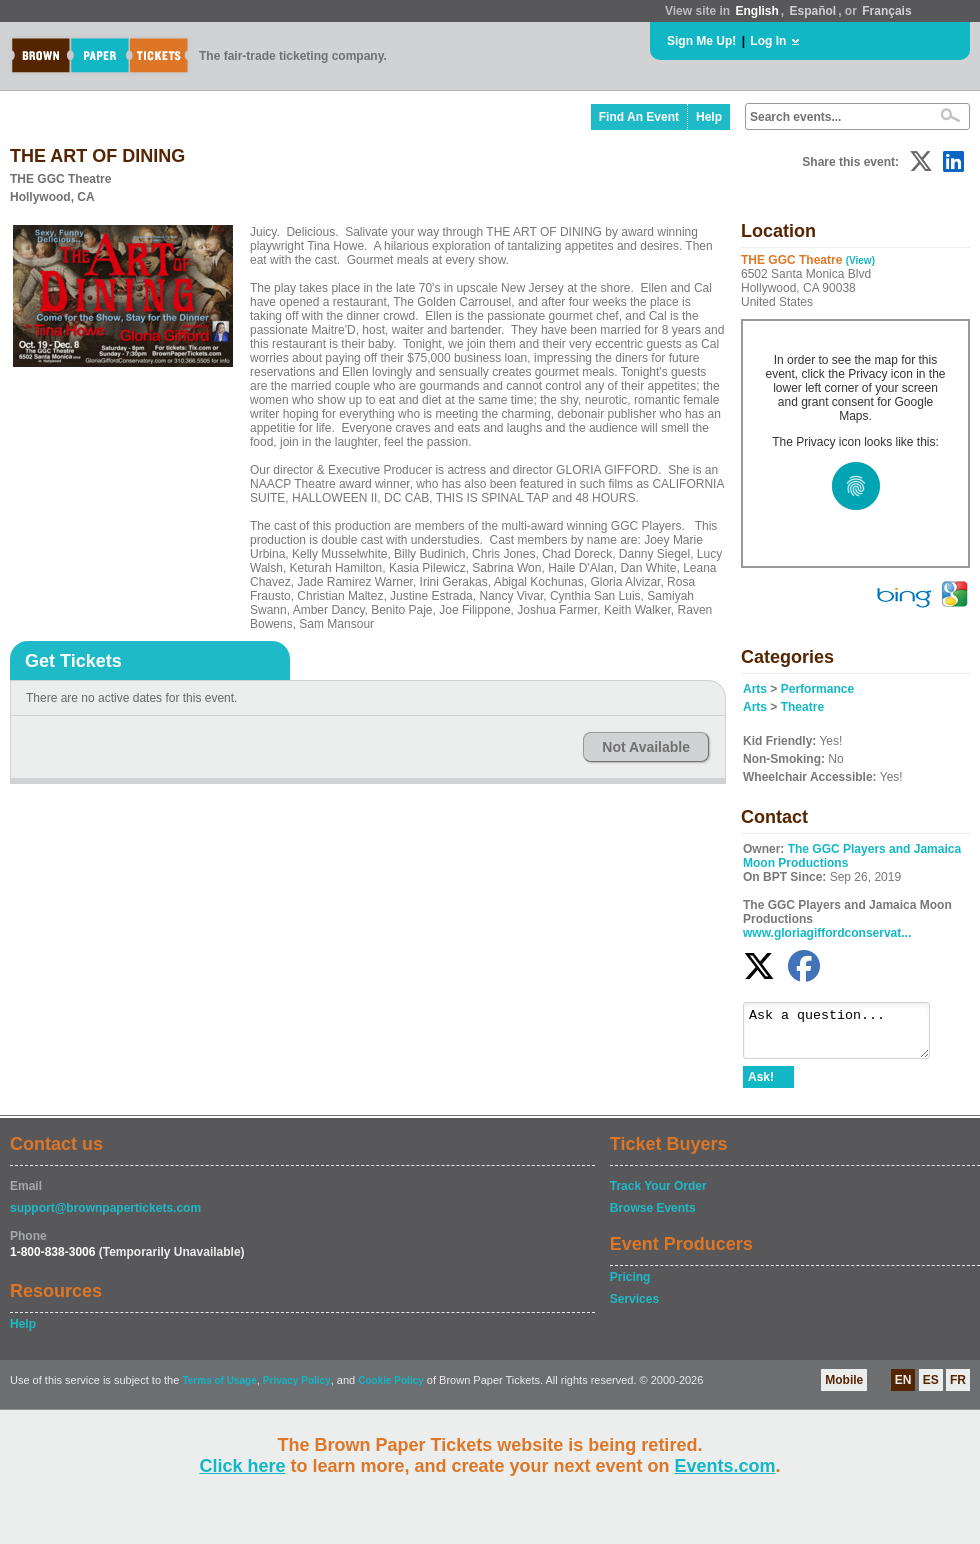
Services (634, 1308)
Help (709, 117)
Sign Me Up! (701, 41)
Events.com (725, 1466)
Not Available (646, 747)
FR (958, 1389)
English (756, 11)
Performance (817, 689)
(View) (860, 260)
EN (903, 1389)
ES (931, 1389)
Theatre (802, 707)
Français (886, 11)
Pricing (630, 1286)
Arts (755, 689)
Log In (768, 41)
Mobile (844, 1389)
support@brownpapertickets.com (105, 1217)
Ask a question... (846, 1035)
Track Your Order (658, 1195)
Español (813, 11)
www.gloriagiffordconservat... (827, 933)
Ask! (761, 1086)
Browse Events (653, 1217)
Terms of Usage (219, 1389)
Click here (242, 1466)
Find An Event (639, 117)
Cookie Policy (391, 1389)
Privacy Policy (297, 1389)
